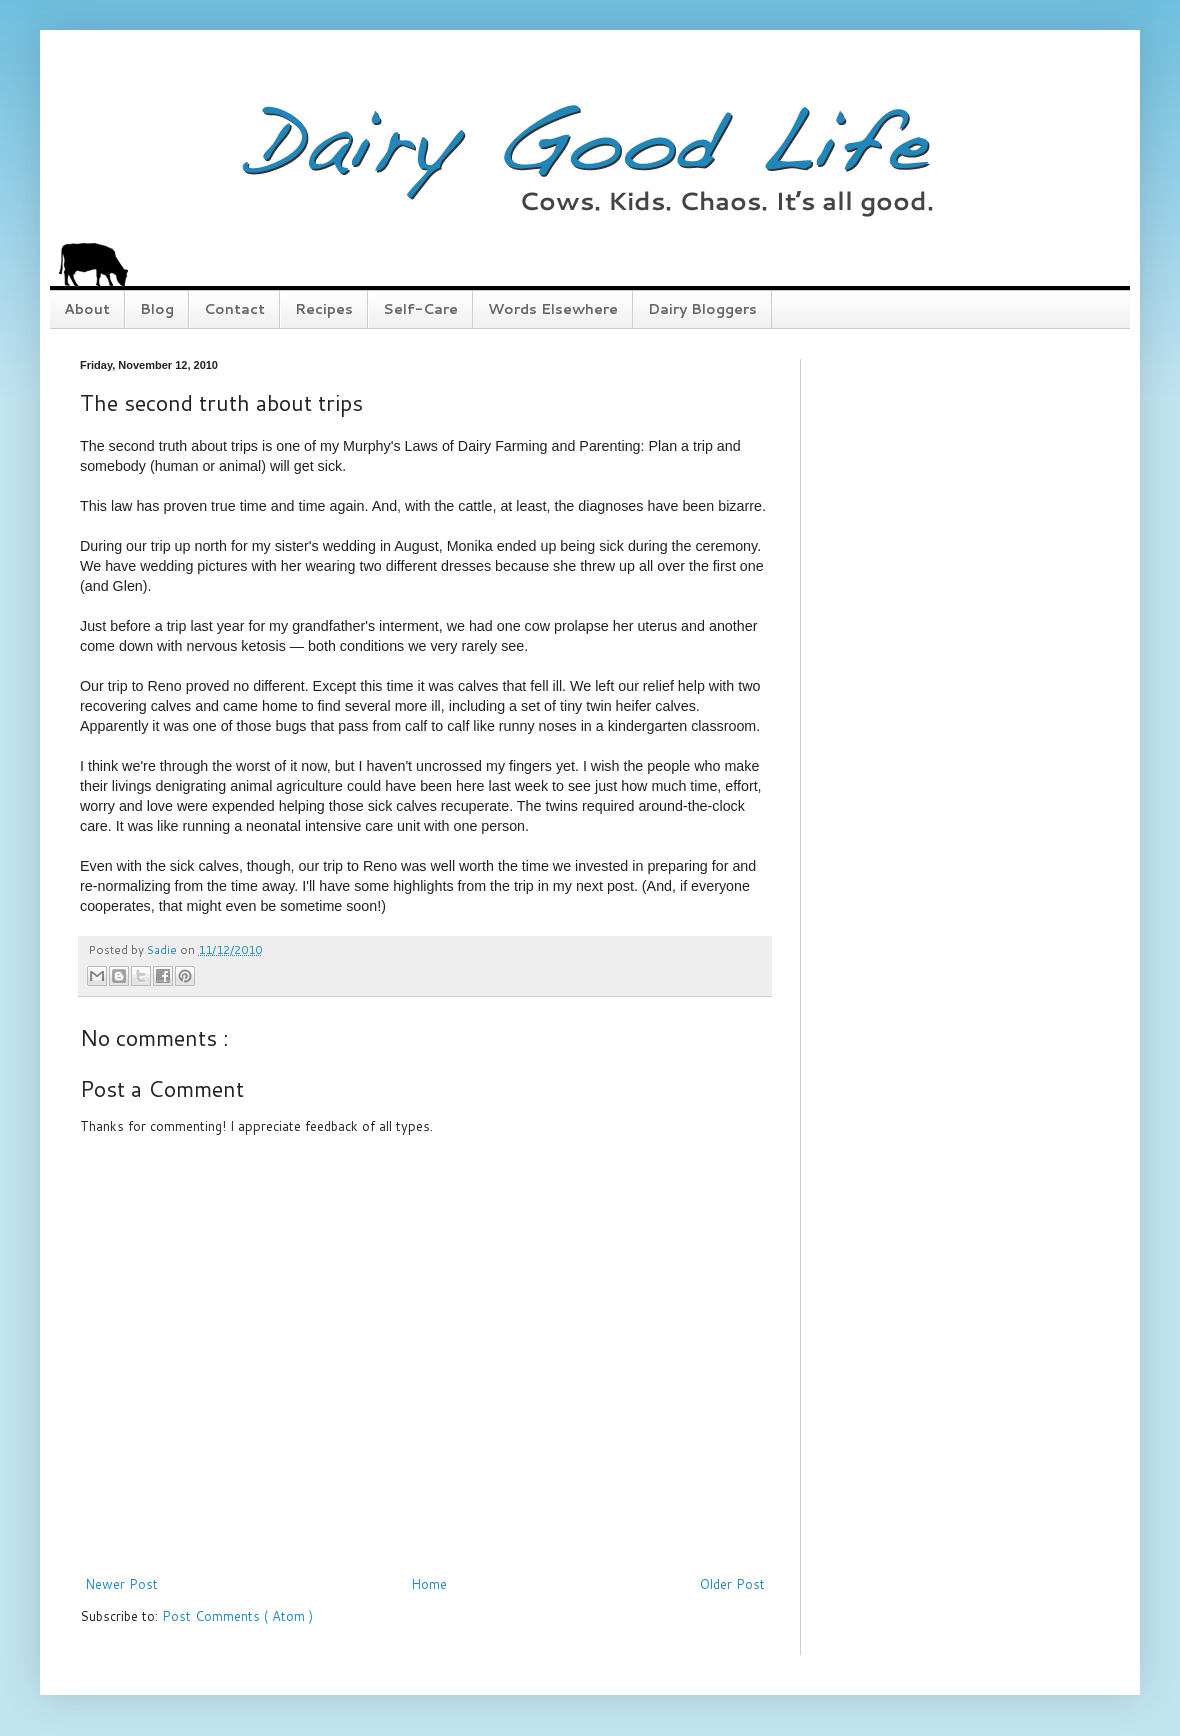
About (87, 309)
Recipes (324, 309)
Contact (234, 309)
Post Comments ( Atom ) (237, 1616)
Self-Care (420, 309)
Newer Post (121, 1584)
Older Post (732, 1584)
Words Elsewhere (553, 309)
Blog (157, 309)
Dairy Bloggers (702, 309)
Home (429, 1584)
